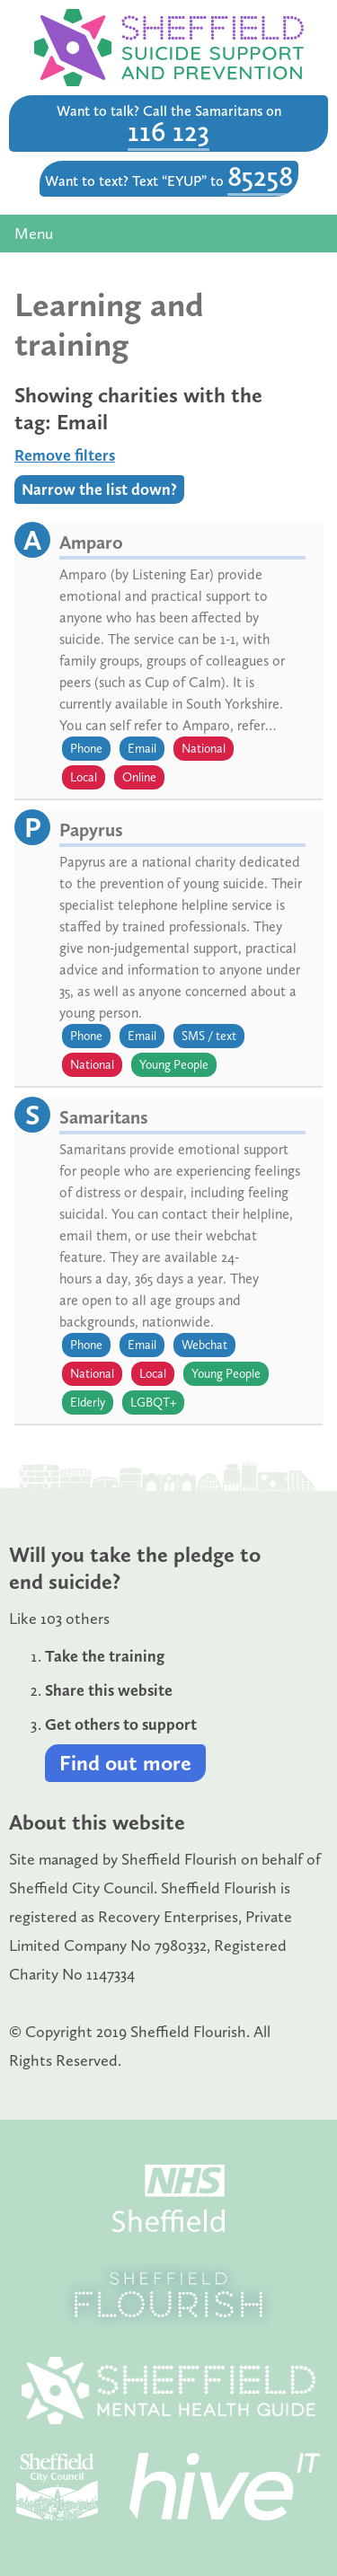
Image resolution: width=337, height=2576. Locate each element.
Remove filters (64, 455)
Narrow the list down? (99, 489)
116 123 (168, 131)
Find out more (125, 1763)
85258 (260, 176)
